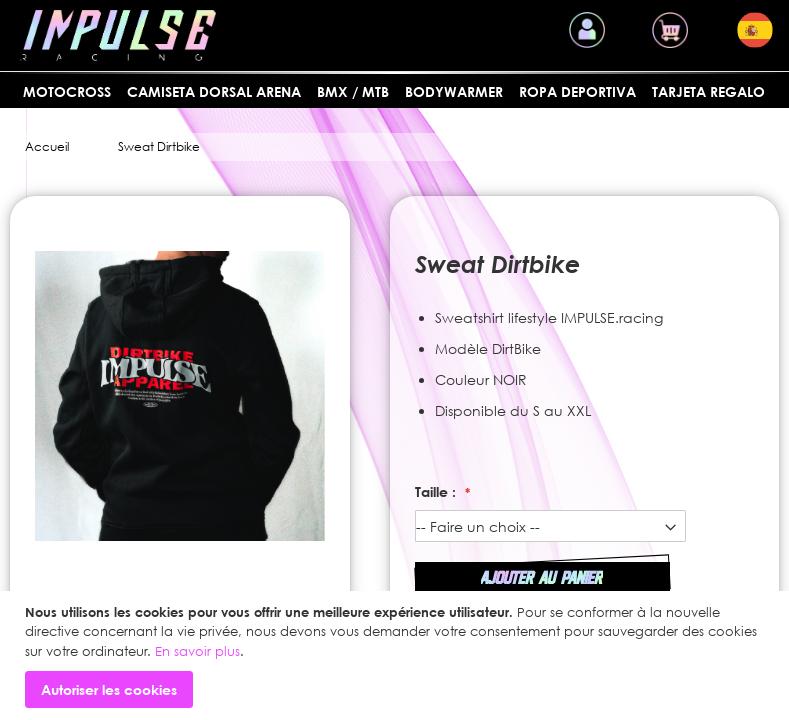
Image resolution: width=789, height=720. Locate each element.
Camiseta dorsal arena (214, 91)
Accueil (47, 146)
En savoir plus (197, 651)
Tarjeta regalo (708, 91)
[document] (397, 656)
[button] (755, 30)
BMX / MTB (353, 91)
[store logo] (118, 35)
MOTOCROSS (67, 91)
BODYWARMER (454, 91)
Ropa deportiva (577, 91)
